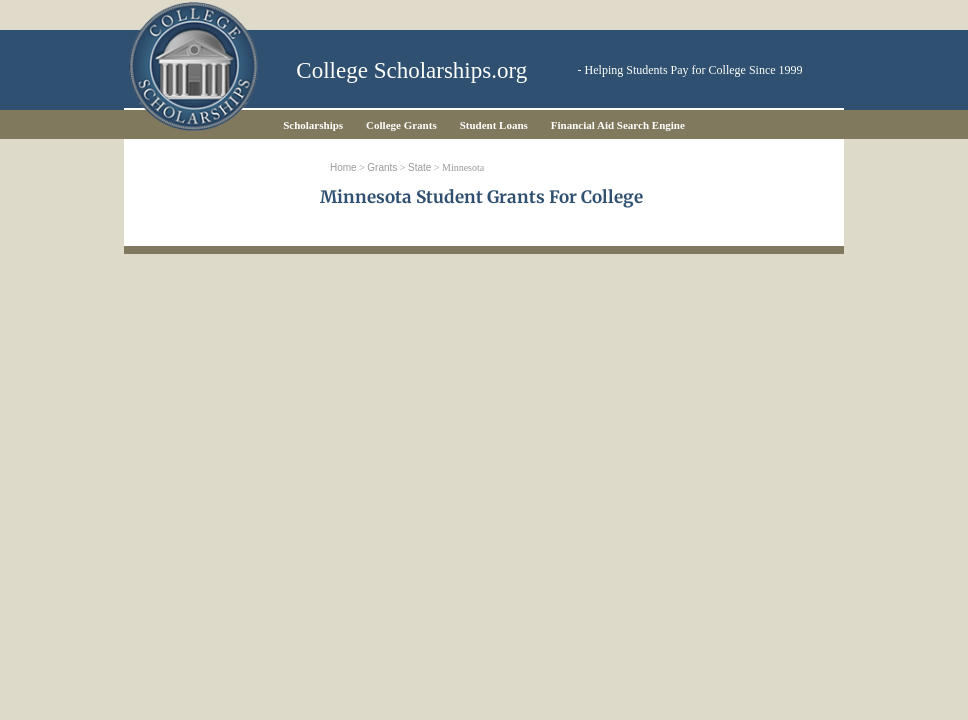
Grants (382, 167)
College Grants (401, 125)
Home (343, 167)
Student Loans (494, 125)
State (419, 167)
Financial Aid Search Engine (618, 125)
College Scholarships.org (411, 70)
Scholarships (313, 125)
